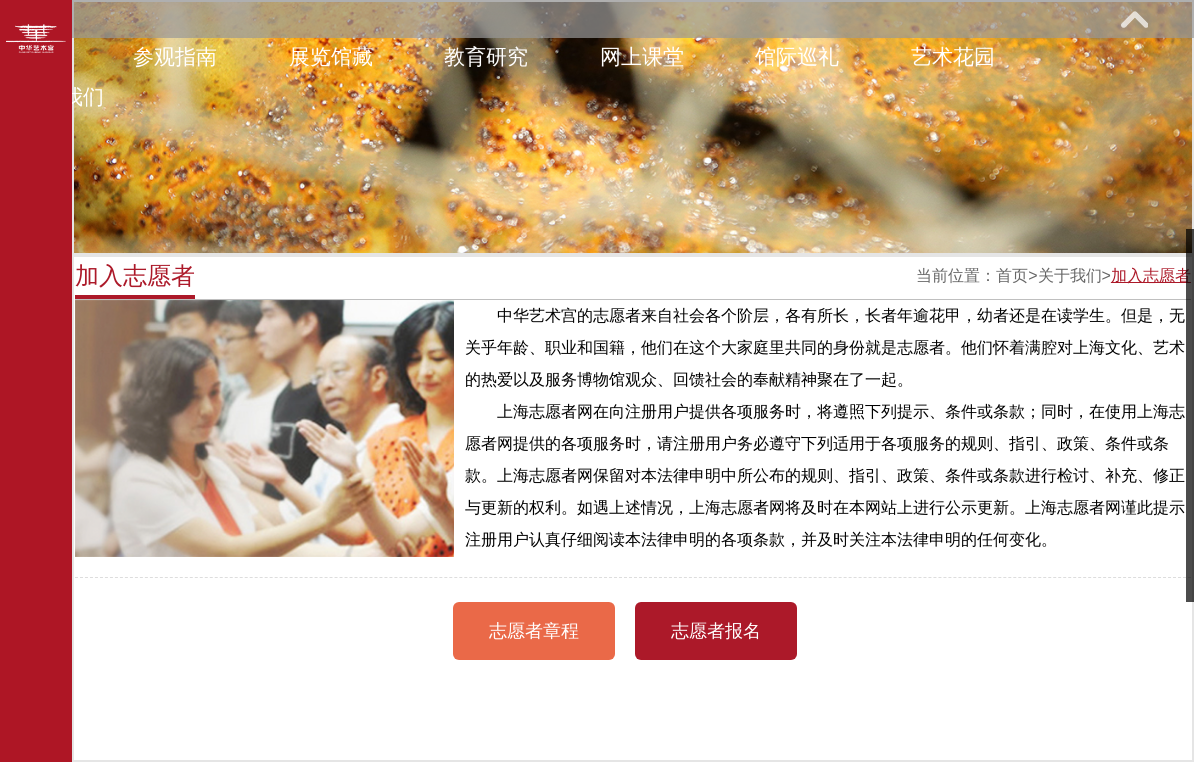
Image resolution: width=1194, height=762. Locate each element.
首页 (1012, 275)
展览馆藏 (331, 56)
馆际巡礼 (797, 56)
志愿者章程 (534, 631)
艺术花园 (953, 56)
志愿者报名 (716, 631)
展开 (1134, 19)
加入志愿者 (1151, 275)
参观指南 (175, 56)
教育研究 (486, 56)
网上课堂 (642, 56)
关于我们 (1070, 275)
